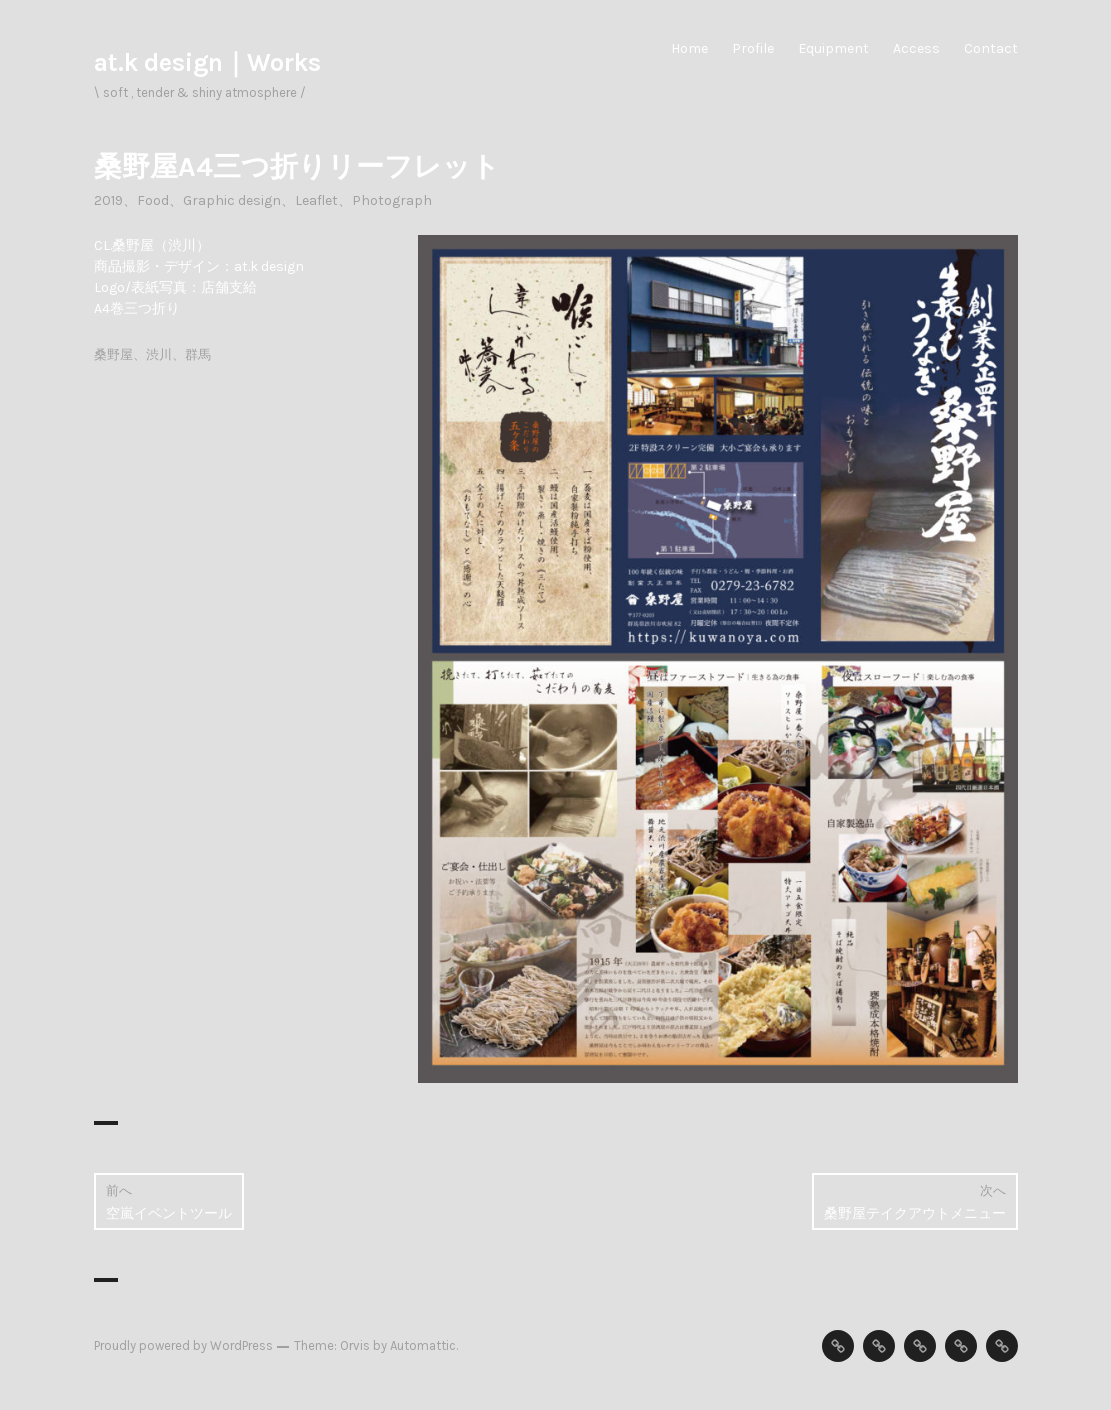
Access (916, 48)
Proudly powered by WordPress (183, 1345)
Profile (753, 48)
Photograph (392, 200)
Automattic (423, 1345)
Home (689, 48)
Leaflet (316, 200)
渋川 (159, 354)
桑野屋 (113, 354)
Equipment (833, 48)
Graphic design (232, 200)
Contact (991, 48)
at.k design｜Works (207, 62)
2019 (108, 200)
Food (153, 200)
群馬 (198, 354)
